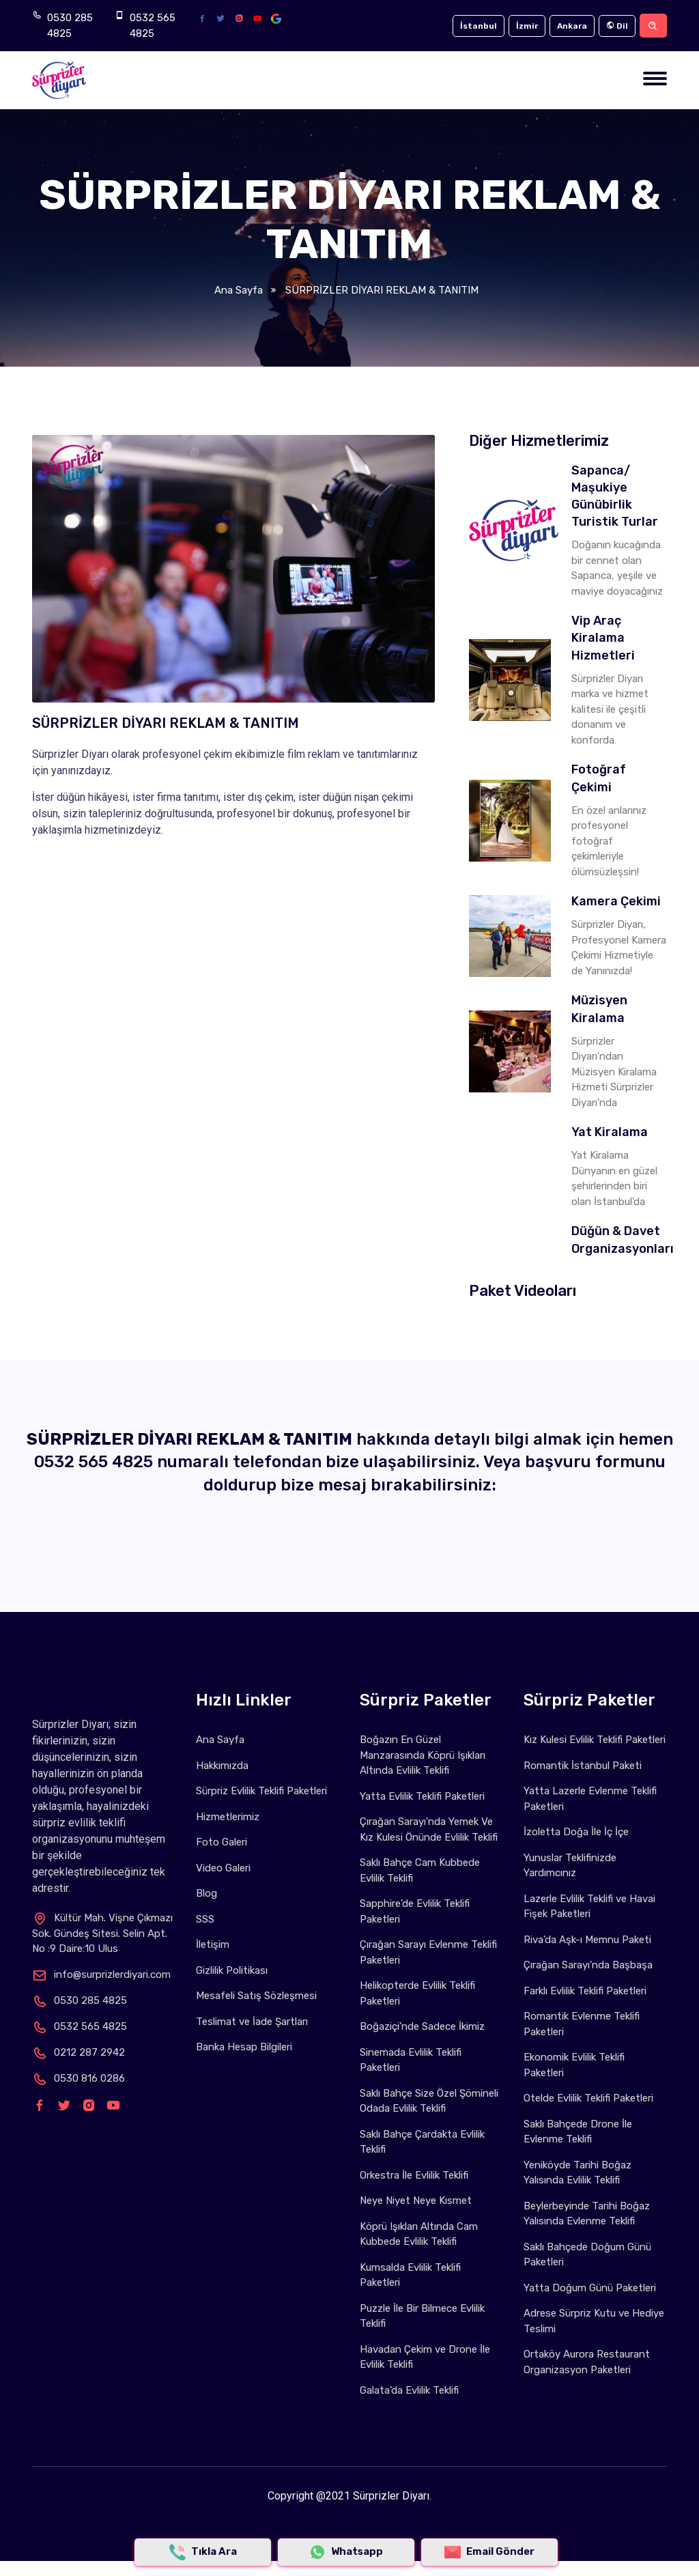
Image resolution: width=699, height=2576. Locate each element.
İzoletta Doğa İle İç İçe (576, 1832)
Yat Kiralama (609, 1132)
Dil (617, 26)
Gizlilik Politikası (232, 1970)
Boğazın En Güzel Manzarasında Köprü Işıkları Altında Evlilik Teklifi (422, 1755)
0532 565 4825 (152, 26)
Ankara (572, 26)
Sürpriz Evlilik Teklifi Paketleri (261, 1791)
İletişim (212, 1944)
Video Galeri (223, 1868)
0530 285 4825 (70, 26)
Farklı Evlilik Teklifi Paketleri (585, 1991)
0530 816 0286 (78, 2078)
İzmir (527, 26)
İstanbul (478, 26)
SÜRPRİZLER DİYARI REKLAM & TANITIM (381, 290)
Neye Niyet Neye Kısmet (416, 2200)
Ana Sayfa (238, 290)
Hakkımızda (222, 1765)
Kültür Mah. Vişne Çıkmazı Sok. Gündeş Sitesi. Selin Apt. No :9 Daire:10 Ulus (102, 1933)
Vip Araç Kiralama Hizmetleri (603, 637)
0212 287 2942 (78, 2052)
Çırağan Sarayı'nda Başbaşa (588, 1965)
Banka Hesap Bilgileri (244, 2047)
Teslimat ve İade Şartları (252, 2021)
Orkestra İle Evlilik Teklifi (414, 2175)
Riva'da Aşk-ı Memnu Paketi (587, 1940)
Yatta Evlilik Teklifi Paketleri (422, 1796)
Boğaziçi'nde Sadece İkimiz (422, 2026)
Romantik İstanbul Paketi (583, 1765)
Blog (206, 1893)
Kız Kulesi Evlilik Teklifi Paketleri (595, 1739)
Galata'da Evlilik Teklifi (409, 2390)
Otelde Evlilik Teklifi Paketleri (588, 2098)
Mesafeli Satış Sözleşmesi (256, 1996)
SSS (205, 1919)
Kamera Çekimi (616, 901)
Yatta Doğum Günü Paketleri (590, 2288)
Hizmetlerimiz (227, 1817)
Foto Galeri (221, 1842)
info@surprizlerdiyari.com (101, 1974)
